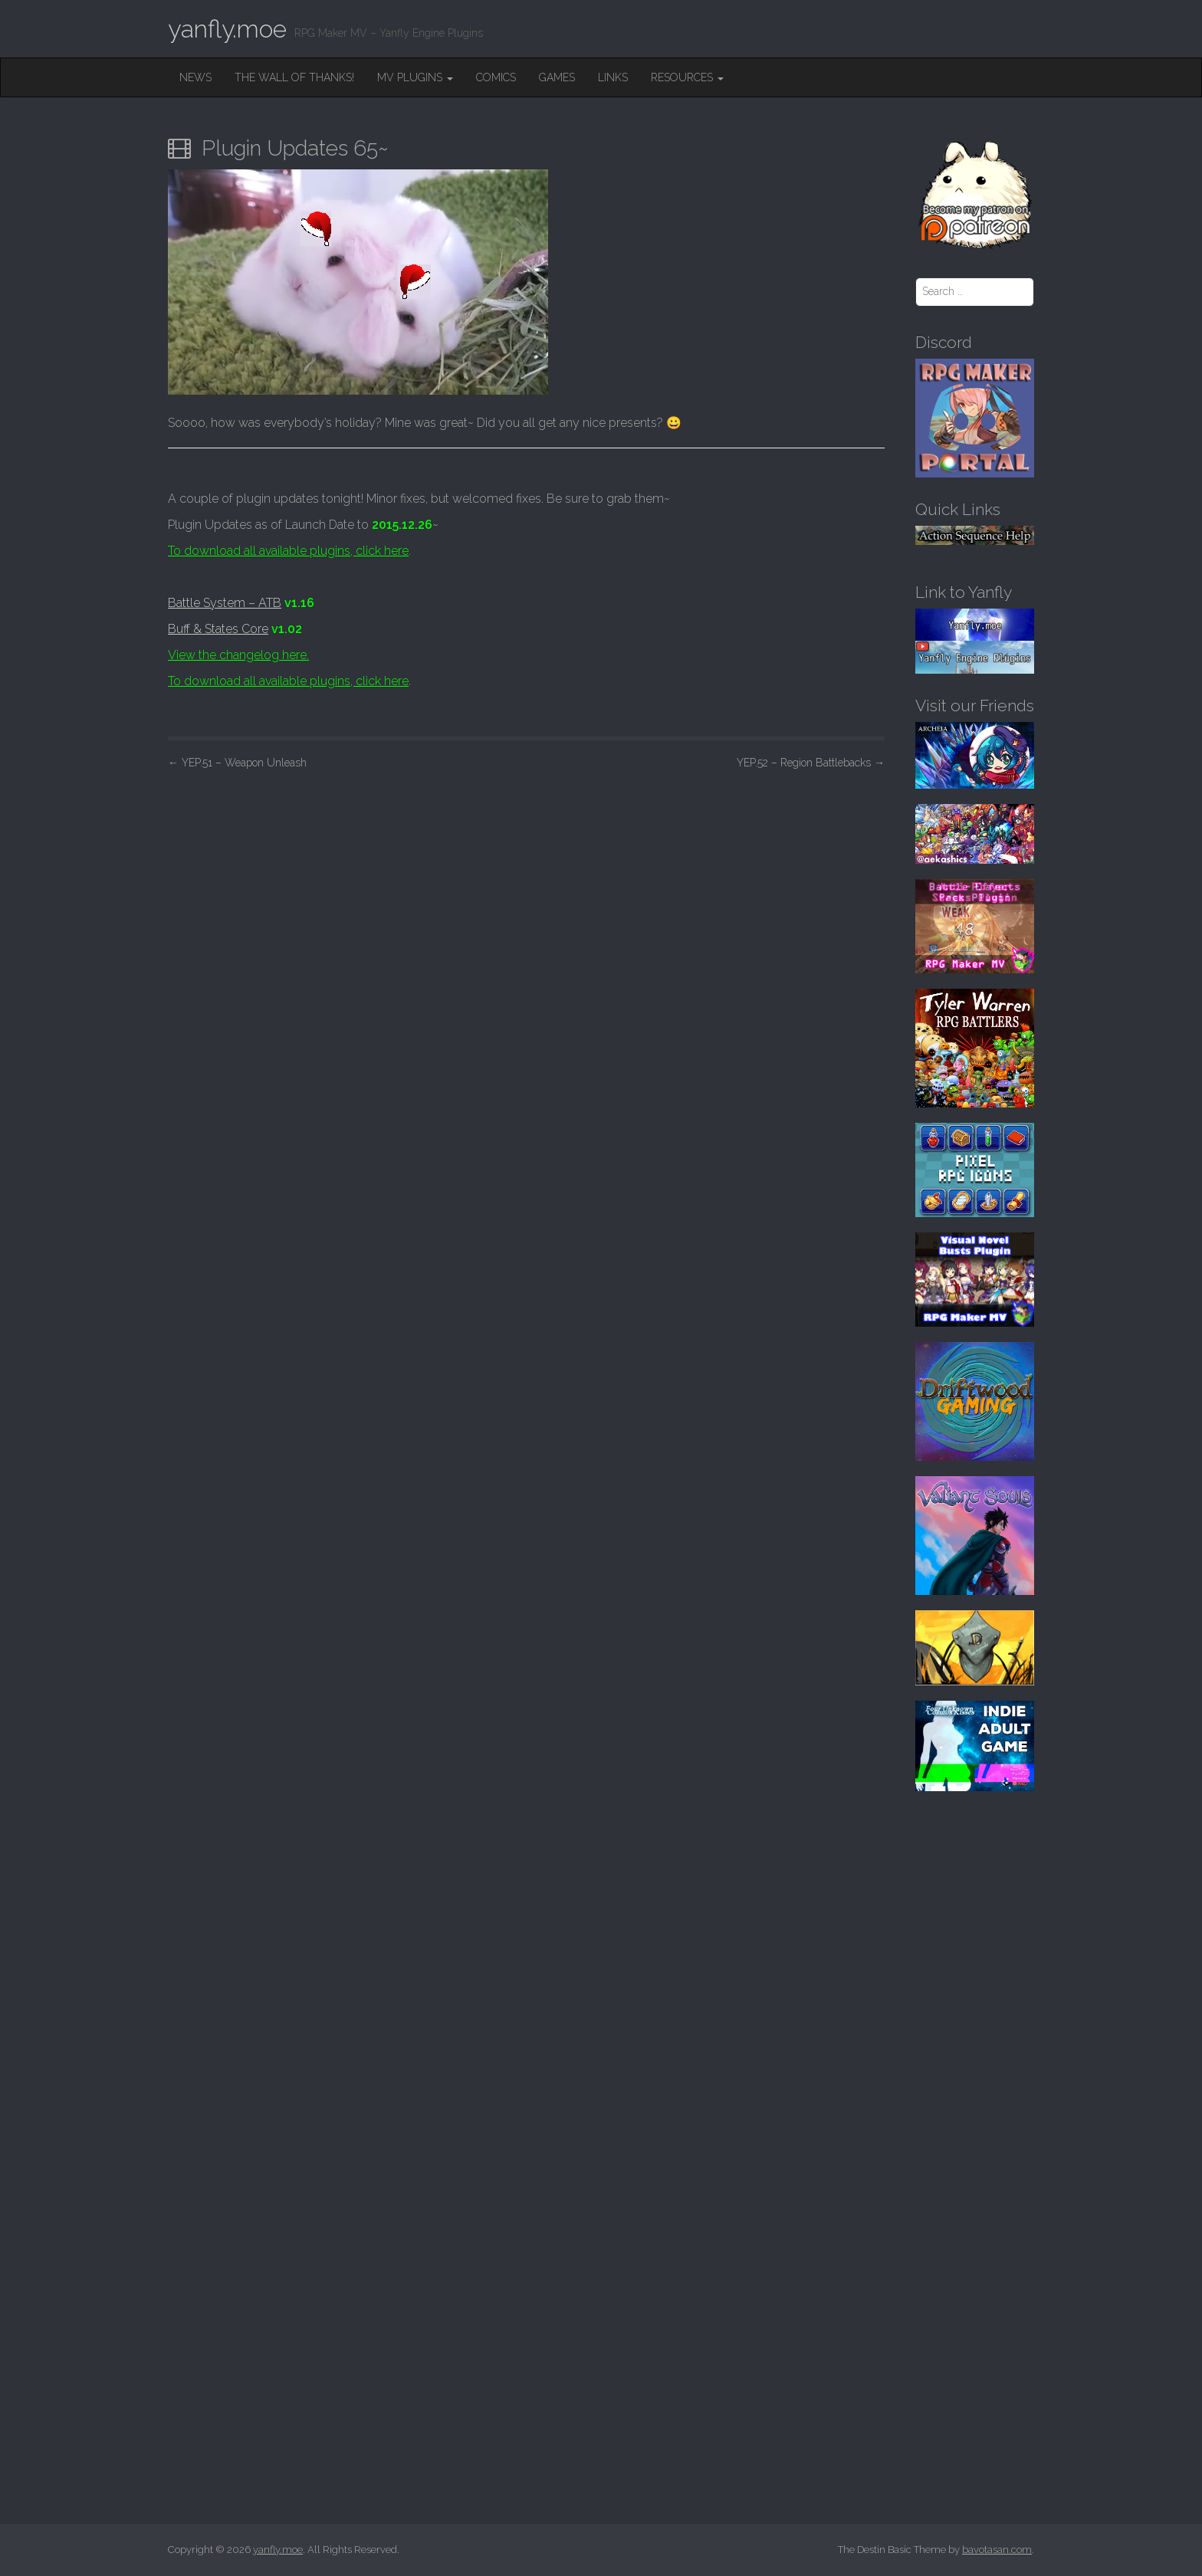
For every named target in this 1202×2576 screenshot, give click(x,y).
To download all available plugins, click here (288, 550)
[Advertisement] (526, 893)
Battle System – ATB (224, 603)
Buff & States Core (218, 629)
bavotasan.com (997, 2549)
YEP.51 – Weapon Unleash (237, 762)
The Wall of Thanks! (294, 77)
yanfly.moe (227, 29)
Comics (496, 77)
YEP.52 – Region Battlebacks (811, 762)
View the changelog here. (238, 655)
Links (613, 77)
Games (557, 77)
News (195, 77)
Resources (687, 77)
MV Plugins (415, 77)
